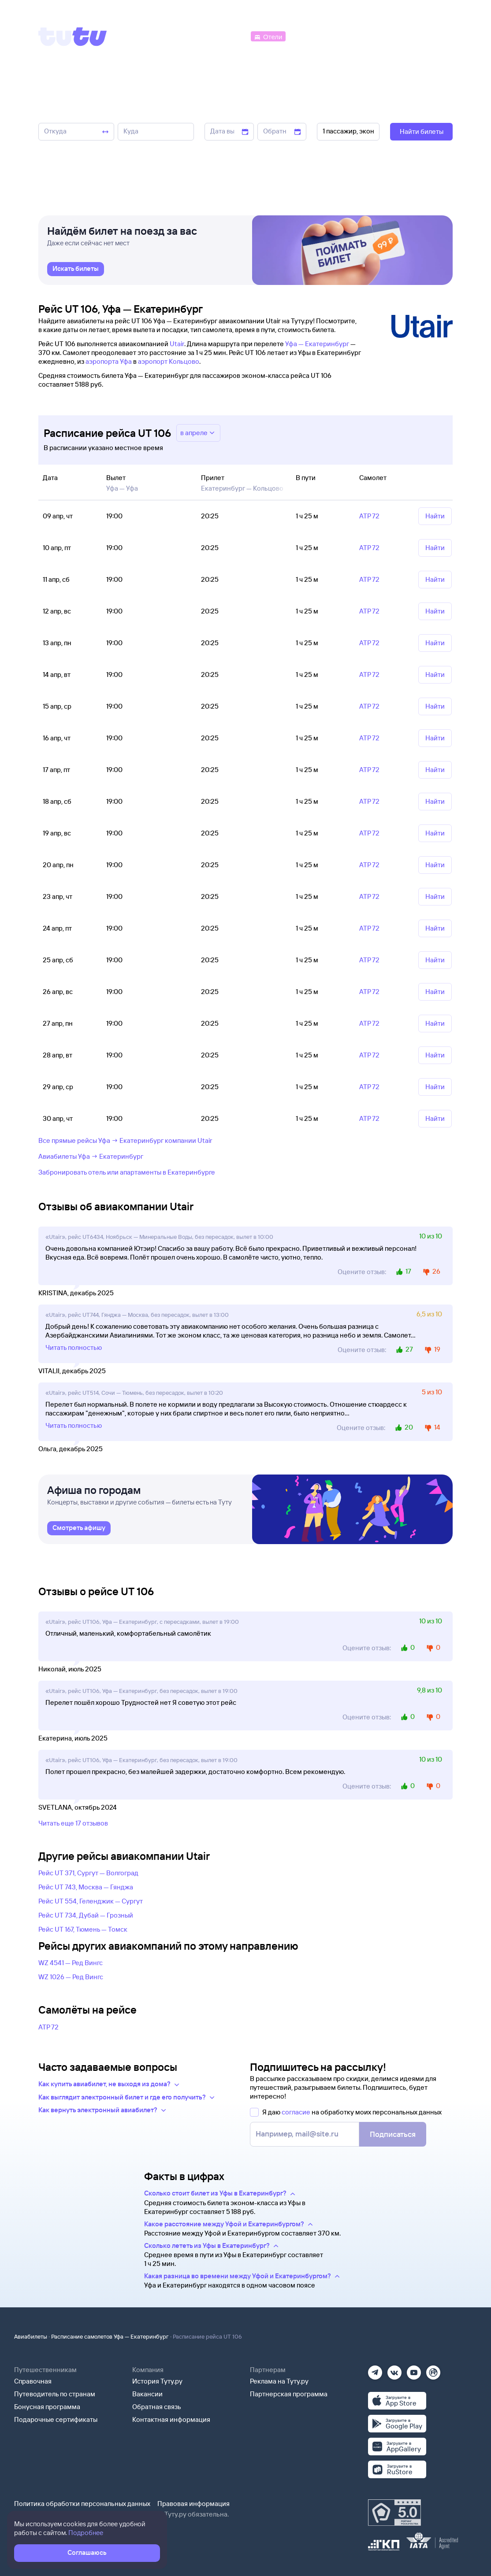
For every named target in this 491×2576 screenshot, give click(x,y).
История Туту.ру (157, 2381)
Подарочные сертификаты (55, 2419)
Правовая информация (193, 2503)
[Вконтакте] (394, 2369)
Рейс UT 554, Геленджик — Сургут (90, 1901)
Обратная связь (156, 2406)
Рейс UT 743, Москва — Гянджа (85, 1887)
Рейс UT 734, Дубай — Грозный (85, 1915)
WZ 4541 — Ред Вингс (70, 1963)
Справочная (33, 2381)
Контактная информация (171, 2419)
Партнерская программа (288, 2394)
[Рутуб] (433, 2369)
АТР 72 (48, 2027)
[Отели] (268, 36)
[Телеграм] (375, 2369)
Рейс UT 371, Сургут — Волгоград (88, 1873)
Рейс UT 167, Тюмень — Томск (82, 1929)
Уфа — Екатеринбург (317, 344)
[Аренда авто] (387, 36)
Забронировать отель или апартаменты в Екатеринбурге (126, 1172)
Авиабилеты (30, 2336)
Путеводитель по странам (54, 2394)
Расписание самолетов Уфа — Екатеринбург (110, 2336)
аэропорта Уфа (109, 361)
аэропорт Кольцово (168, 361)
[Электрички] (308, 36)
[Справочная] (434, 36)
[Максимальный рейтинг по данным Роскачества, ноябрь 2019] (394, 2512)
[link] (75, 269)
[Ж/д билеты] (183, 36)
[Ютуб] (414, 2369)
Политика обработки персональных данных (82, 2503)
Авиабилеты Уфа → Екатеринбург (90, 1156)
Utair (177, 344)
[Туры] (347, 36)
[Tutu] (72, 36)
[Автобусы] (230, 36)
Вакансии (147, 2394)
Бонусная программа (47, 2406)
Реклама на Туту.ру (279, 2381)
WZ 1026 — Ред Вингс (70, 1977)
